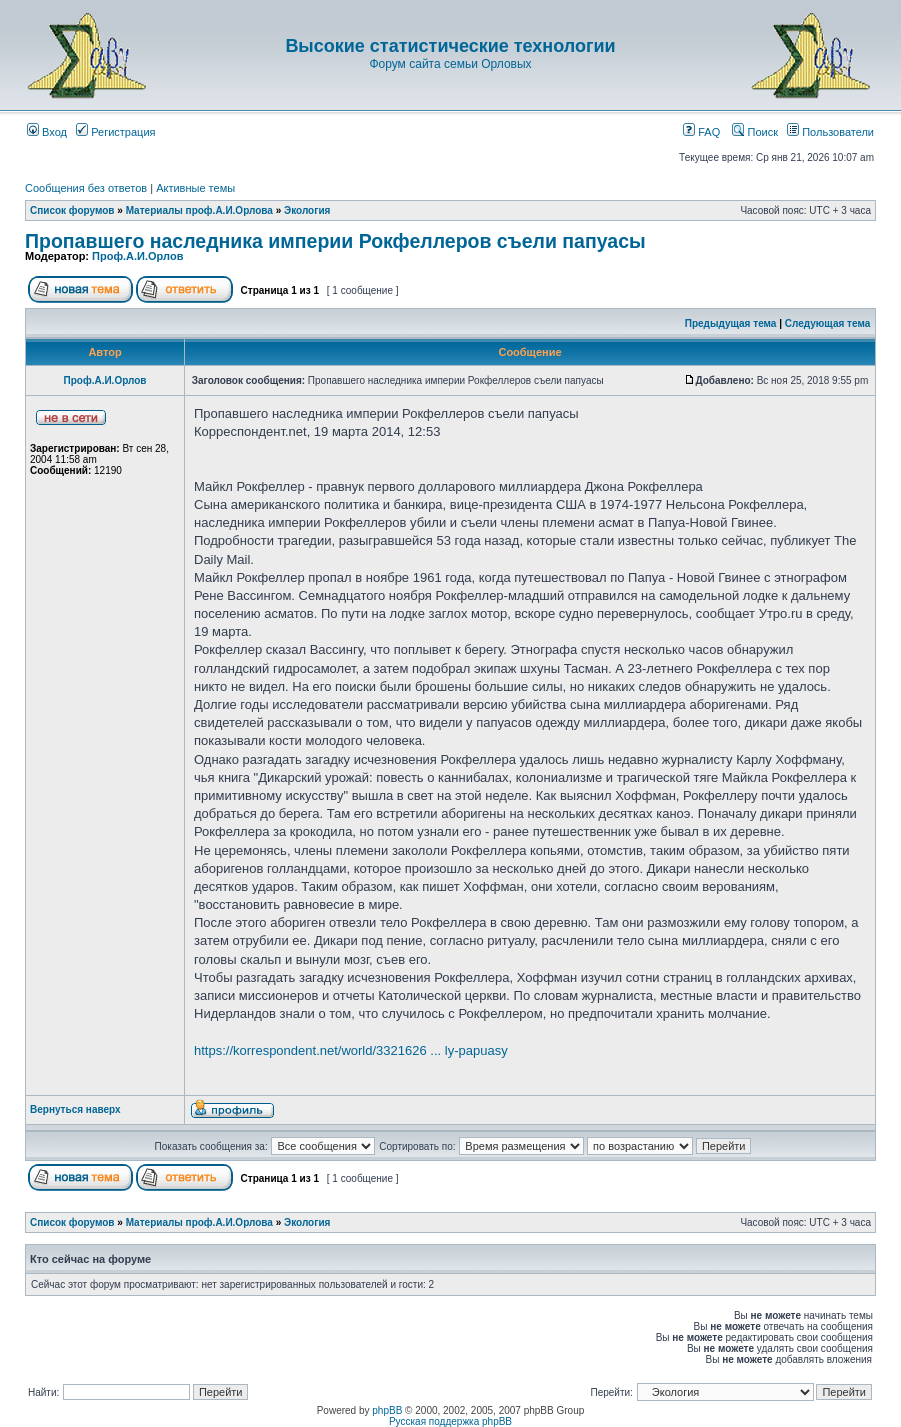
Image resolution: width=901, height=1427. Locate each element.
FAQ (701, 132)
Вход (47, 132)
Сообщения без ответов (86, 188)
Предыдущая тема (731, 323)
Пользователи (830, 132)
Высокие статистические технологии (450, 46)
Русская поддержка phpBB (450, 1421)
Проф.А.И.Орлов (137, 256)
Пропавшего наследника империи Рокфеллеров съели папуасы (335, 241)
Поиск (755, 132)
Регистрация (115, 132)
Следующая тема (827, 323)
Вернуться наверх (75, 1109)
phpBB (387, 1410)
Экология (307, 210)
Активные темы (195, 188)
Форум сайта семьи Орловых (450, 64)
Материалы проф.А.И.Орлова (199, 210)
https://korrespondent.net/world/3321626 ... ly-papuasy (351, 1050)
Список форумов (72, 210)
